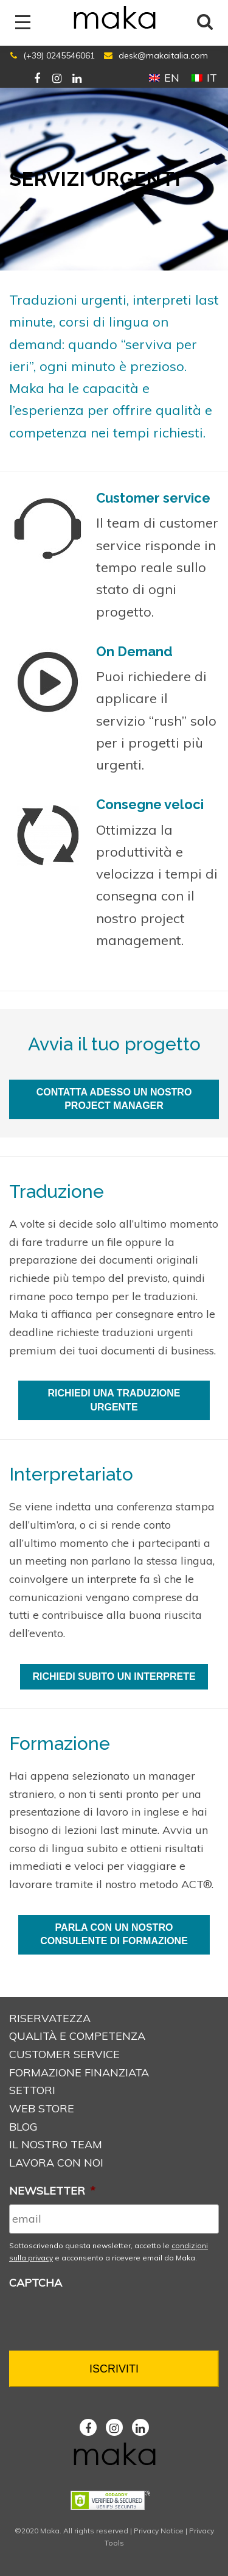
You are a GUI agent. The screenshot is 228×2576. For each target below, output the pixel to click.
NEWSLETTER (52, 2191)
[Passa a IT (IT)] (204, 77)
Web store (41, 2108)
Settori (32, 2090)
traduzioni (128, 1332)
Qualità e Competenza (77, 2036)
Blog (23, 2127)
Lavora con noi (56, 2163)
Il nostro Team (55, 2144)
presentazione (44, 1812)
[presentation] (101, 2320)
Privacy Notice (159, 2530)
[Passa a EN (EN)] (164, 77)
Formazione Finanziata (79, 2072)
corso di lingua (46, 1848)
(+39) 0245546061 (59, 55)
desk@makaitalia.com (163, 55)
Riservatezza (50, 2018)
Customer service (64, 2054)
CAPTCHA (35, 2283)
